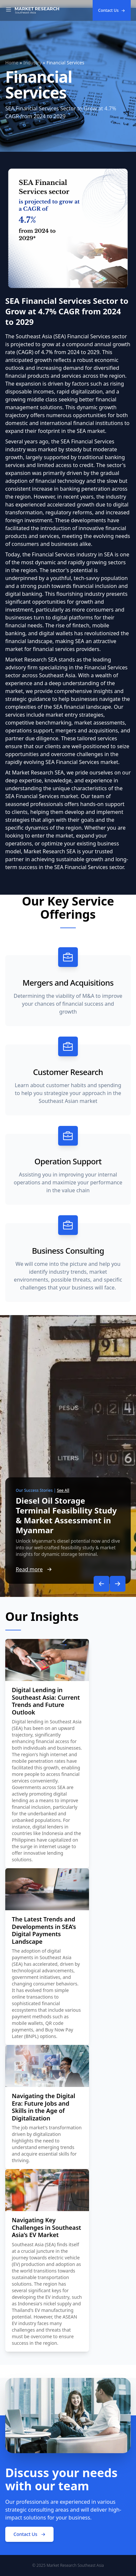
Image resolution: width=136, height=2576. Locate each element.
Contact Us (111, 10)
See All (63, 1490)
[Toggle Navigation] (8, 10)
